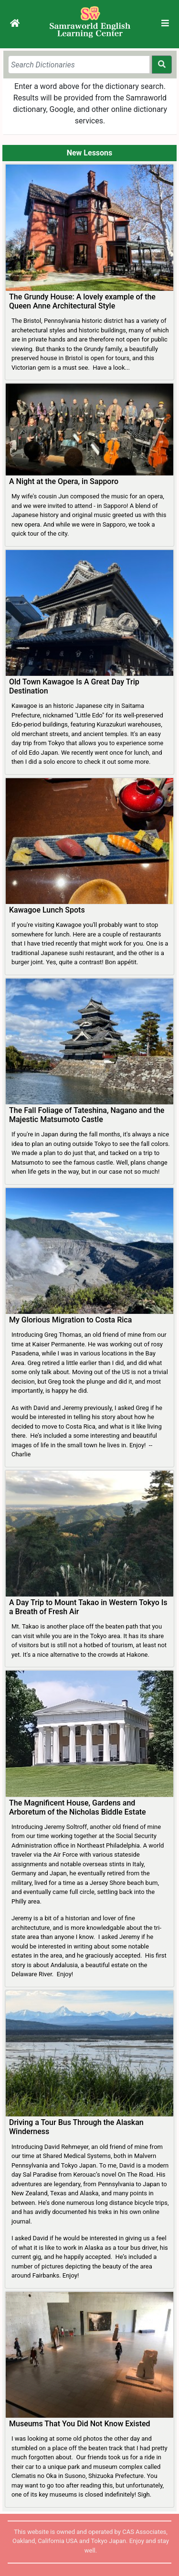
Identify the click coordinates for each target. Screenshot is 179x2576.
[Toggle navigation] (165, 23)
